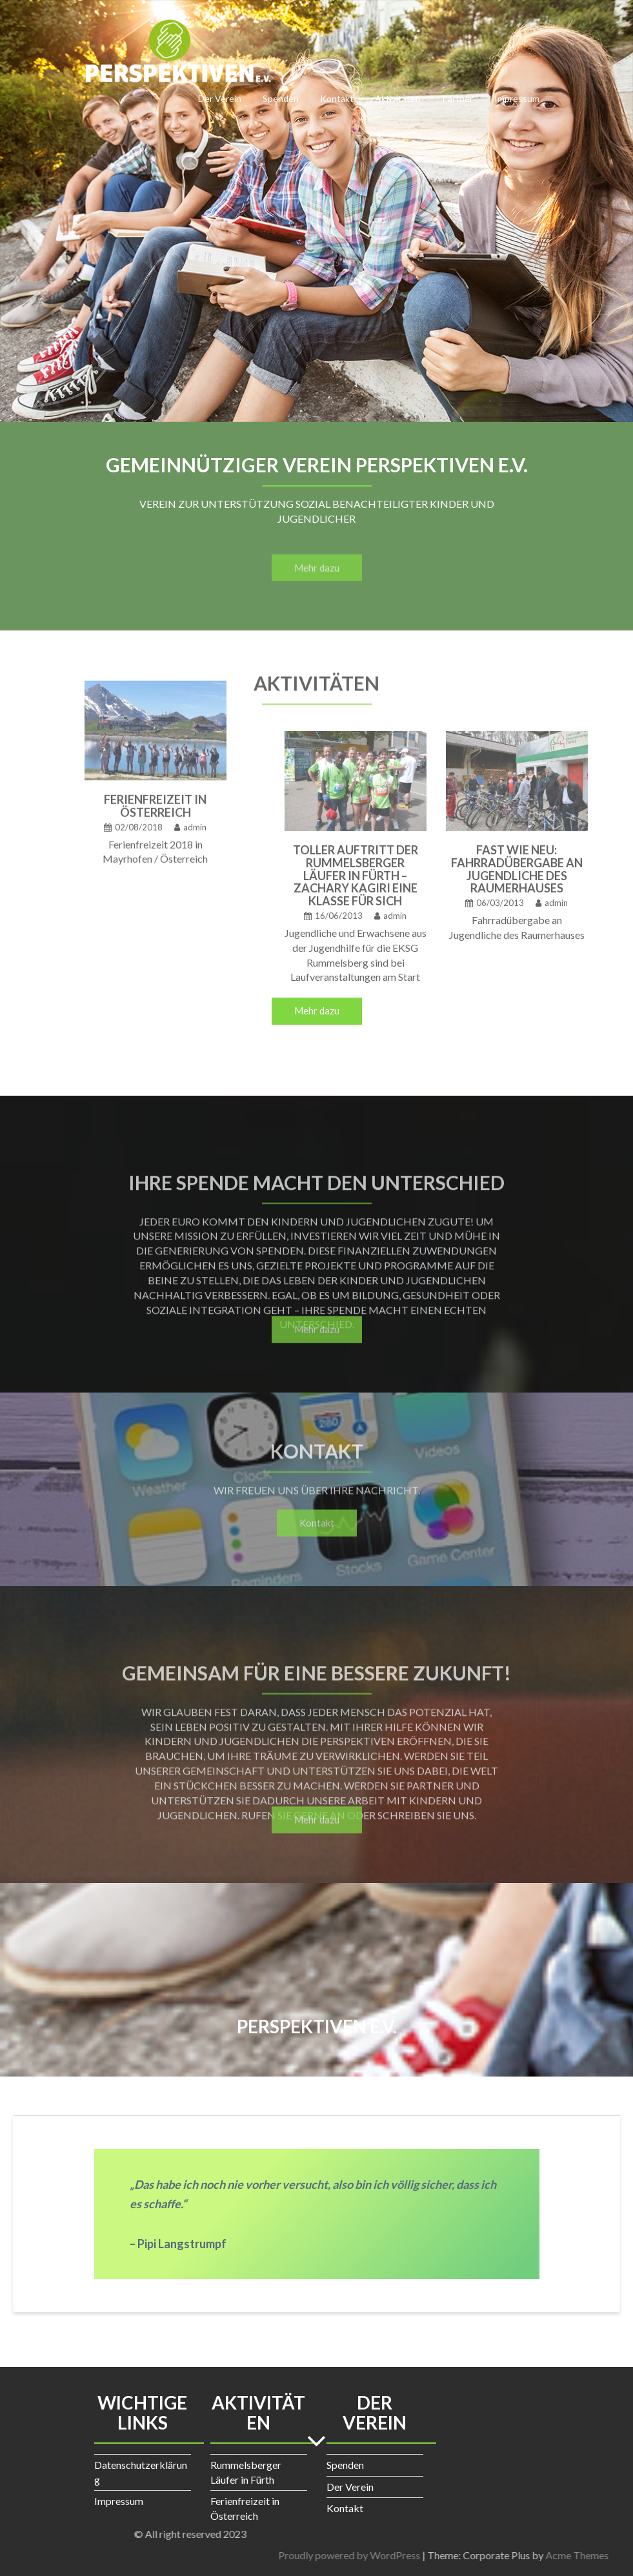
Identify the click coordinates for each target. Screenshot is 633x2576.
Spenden (281, 98)
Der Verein (219, 98)
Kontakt (337, 98)
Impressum (516, 98)
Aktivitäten (398, 98)
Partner (457, 98)
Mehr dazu (316, 1010)
